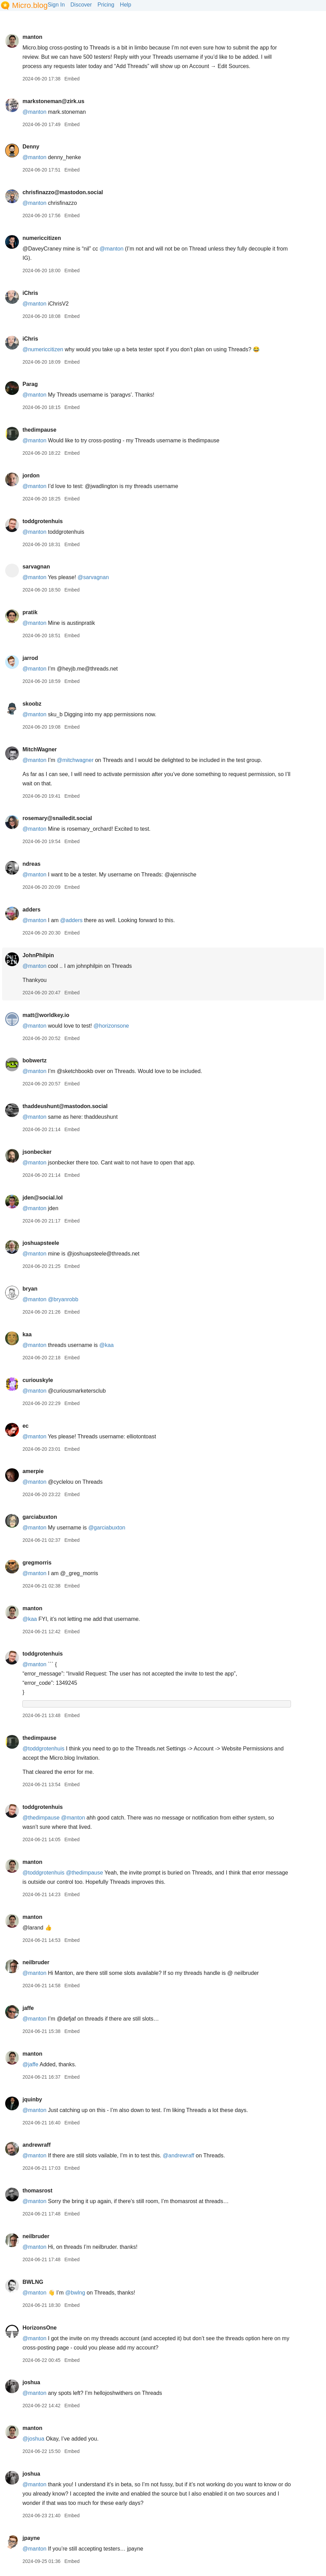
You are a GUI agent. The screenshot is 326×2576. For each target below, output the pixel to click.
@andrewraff (178, 2155)
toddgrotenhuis (42, 521)
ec (25, 1426)
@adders (71, 920)
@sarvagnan (93, 577)
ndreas (31, 864)
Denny (30, 147)
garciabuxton (39, 1517)
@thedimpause (40, 1818)
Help (125, 5)
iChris (30, 293)
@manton (34, 157)
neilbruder (35, 1962)
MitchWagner (39, 749)
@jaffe (30, 2064)
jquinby (32, 2099)
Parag (29, 384)
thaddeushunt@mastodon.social (65, 1106)
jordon (31, 475)
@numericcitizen (42, 349)
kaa (27, 1334)
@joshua (33, 2439)
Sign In (56, 5)
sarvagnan (36, 567)
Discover (81, 5)
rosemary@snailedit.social (57, 818)
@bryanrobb (63, 1299)
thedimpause (39, 430)
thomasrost (37, 2190)
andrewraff (36, 2145)
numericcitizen (41, 238)
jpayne (31, 2538)
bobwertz (34, 1060)
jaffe (28, 2008)
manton (32, 37)
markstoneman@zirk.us (53, 101)
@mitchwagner (75, 760)
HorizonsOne (39, 2328)
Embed (71, 78)
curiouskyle (37, 1380)
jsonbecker (36, 1152)
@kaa (106, 1345)
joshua (31, 2382)
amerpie (32, 1471)
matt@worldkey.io (45, 1015)
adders (31, 910)
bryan (29, 1289)
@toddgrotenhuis (43, 1748)
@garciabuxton (106, 1527)
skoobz (31, 704)
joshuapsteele (40, 1243)
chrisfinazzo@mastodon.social (62, 192)
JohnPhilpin (38, 955)
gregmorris (36, 1563)
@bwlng (75, 2293)
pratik (29, 612)
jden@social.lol (42, 1198)
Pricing (106, 5)
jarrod (30, 658)
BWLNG (32, 2282)
